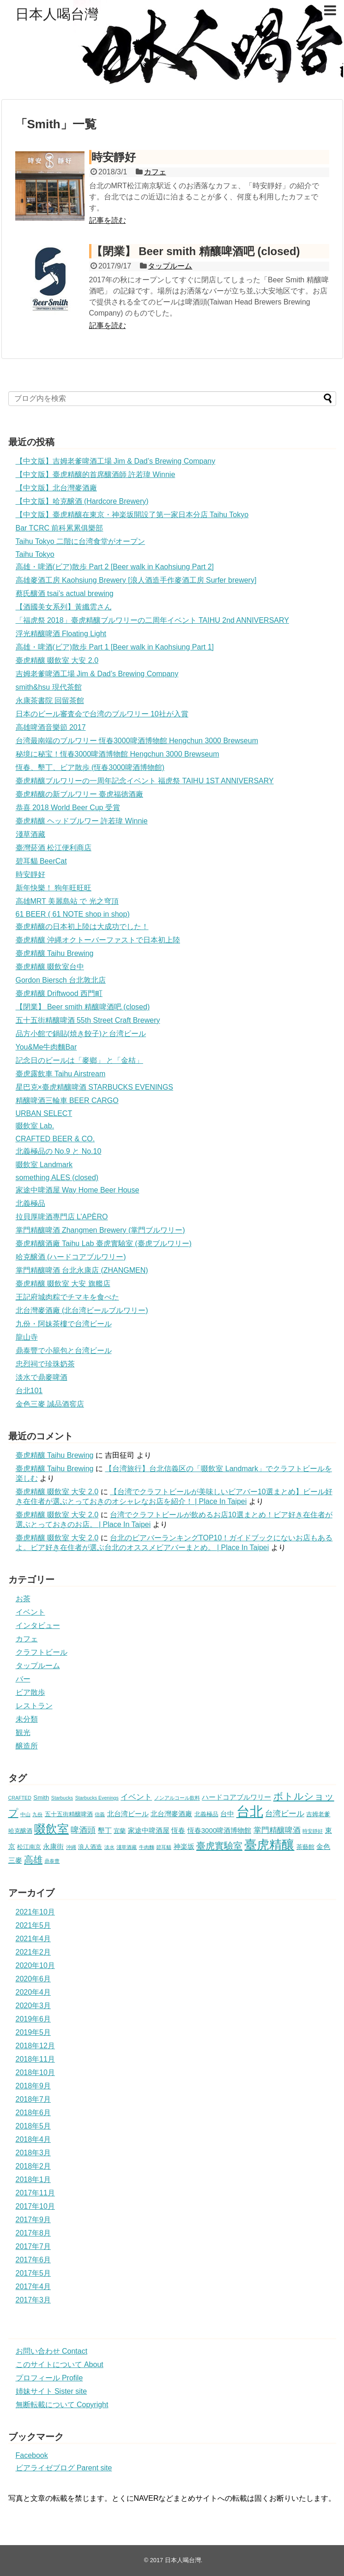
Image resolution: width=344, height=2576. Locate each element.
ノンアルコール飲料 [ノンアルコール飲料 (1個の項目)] (177, 1798)
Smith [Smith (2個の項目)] (41, 1797)
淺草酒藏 (30, 834)
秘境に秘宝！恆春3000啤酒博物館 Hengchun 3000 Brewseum (117, 754)
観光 (23, 1732)
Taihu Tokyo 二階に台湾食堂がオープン (80, 541)
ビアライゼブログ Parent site (64, 2468)
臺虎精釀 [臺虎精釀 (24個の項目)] (269, 1845)
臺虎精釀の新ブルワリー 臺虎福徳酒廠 (79, 794)
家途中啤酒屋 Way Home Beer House (77, 1190)
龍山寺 (27, 1337)
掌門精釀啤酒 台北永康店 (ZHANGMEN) (82, 1270)
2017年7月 (33, 2246)
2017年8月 (33, 2233)
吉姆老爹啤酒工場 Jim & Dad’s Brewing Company (97, 674)
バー (23, 1679)
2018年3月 (33, 2153)
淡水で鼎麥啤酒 (41, 1377)
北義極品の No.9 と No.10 (59, 1151)
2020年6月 (33, 1979)
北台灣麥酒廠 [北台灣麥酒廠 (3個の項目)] (171, 1814)
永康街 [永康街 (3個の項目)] (53, 1846)
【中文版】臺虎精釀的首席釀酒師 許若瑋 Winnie (95, 474)
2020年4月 (33, 1992)
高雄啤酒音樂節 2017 (51, 727)
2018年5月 (33, 2126)
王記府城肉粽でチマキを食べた (67, 1297)
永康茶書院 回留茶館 (50, 700)
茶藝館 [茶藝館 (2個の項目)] (305, 1846)
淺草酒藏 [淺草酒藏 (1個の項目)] (126, 1847)
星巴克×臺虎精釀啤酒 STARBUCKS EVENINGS (95, 1087)
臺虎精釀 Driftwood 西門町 (59, 993)
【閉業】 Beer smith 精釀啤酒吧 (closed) (195, 251)
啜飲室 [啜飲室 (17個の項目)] (51, 1828)
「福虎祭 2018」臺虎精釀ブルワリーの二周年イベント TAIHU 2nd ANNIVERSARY (152, 620)
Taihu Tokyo (35, 554)
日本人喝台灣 (56, 14)
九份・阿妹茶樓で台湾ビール (64, 1324)
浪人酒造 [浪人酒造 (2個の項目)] (90, 1846)
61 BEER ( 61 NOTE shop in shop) (73, 914)
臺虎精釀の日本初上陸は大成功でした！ (82, 926)
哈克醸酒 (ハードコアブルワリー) (71, 1257)
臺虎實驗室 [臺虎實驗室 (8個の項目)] (219, 1846)
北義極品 (30, 1203)
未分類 (27, 1719)
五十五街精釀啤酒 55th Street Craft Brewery (88, 1020)
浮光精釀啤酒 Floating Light (61, 634)
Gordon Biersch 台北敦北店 (61, 980)
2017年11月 (35, 2193)
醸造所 (27, 1746)
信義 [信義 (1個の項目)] (100, 1814)
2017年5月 (33, 2273)
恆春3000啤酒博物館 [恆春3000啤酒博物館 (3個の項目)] (219, 1830)
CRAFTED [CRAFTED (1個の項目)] (19, 1798)
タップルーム (170, 266)
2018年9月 (33, 2086)
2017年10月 (35, 2206)
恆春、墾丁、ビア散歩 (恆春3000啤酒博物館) (90, 767)
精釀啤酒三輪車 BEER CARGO (67, 1100)
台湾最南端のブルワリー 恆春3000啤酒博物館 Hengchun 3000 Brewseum (137, 741)
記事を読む (107, 220)
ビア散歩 (30, 1692)
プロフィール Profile (49, 2378)
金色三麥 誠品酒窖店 (50, 1404)
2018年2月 (33, 2166)
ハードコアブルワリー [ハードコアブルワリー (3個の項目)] (236, 1797)
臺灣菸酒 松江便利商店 (53, 848)
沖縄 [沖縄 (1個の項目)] (71, 1847)
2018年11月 (35, 2059)
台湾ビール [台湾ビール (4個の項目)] (284, 1813)
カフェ (155, 172)
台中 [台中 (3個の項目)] (227, 1814)
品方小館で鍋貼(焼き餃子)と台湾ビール (81, 1034)
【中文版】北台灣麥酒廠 (56, 488)
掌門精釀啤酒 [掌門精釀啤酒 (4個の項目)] (277, 1830)
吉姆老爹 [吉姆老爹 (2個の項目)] (318, 1814)
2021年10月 (35, 1912)
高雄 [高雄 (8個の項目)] (33, 1859)
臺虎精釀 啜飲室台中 (50, 967)
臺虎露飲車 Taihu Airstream (61, 1074)
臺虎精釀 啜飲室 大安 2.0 (57, 660)
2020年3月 (33, 2006)
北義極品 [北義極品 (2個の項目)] (206, 1814)
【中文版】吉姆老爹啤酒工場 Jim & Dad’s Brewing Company (116, 461)
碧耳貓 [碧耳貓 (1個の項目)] (163, 1847)
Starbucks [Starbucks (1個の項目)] (62, 1798)
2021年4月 (33, 1939)
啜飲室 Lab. (35, 1126)
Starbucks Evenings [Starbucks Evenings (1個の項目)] (97, 1798)
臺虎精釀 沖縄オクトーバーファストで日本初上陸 (98, 940)
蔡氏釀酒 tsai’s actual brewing (65, 593)
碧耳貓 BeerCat (41, 861)
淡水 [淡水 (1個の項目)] (109, 1847)
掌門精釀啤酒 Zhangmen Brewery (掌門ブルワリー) (100, 1230)
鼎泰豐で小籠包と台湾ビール (64, 1350)
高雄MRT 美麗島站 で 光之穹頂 (67, 901)
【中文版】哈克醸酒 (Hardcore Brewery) (82, 501)
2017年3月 (33, 2300)
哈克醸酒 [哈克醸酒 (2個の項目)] (20, 1830)
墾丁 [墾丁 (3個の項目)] (105, 1830)
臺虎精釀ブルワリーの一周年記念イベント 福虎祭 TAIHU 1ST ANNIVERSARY (145, 781)
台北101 (29, 1391)
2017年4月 (33, 2286)
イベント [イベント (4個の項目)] (136, 1797)
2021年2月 (33, 1952)
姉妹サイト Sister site (51, 2391)
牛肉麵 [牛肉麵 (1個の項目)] (146, 1847)
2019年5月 (33, 2032)
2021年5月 (33, 1925)
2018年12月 (35, 2046)
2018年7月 (33, 2099)
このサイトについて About (59, 2364)
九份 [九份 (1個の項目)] (37, 1814)
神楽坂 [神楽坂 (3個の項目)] (184, 1846)
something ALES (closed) (57, 1177)
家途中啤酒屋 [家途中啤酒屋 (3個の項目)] (148, 1830)
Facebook (32, 2455)
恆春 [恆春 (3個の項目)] (178, 1830)
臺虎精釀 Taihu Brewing (55, 953)
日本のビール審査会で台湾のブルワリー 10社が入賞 (102, 714)
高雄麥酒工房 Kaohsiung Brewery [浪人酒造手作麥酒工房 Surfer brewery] (136, 580)
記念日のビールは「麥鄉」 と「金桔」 (79, 1060)
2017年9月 (33, 2220)
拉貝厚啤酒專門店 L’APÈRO (62, 1217)
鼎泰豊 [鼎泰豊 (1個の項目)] (52, 1861)
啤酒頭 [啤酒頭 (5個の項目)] (83, 1830)
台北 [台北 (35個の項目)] (249, 1811)
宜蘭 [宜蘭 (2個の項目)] (120, 1830)
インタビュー (38, 1625)
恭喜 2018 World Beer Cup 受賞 (68, 807)
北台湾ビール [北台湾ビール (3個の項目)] (128, 1814)
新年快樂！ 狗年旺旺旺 (53, 888)
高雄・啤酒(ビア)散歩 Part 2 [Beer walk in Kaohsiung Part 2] (115, 567)
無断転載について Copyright (62, 2405)
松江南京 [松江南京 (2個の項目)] (29, 1846)
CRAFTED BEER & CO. (55, 1139)
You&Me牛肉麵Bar (46, 1047)
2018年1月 (33, 2179)
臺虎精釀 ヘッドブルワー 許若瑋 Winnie (82, 821)
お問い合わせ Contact (52, 2351)
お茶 (23, 1599)
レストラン (34, 1706)
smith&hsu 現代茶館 (49, 687)
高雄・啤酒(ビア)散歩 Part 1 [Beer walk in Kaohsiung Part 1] (115, 647)
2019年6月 (33, 2019)
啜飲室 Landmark (44, 1165)
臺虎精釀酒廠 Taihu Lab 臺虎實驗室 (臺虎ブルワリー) (104, 1243)
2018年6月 (33, 2113)
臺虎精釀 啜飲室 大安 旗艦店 (63, 1284)
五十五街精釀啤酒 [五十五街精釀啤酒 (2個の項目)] (69, 1814)
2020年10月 (35, 1965)
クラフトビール (41, 1652)
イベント (30, 1612)
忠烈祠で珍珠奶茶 (45, 1364)
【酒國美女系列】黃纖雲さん (64, 607)
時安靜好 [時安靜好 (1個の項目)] (312, 1831)
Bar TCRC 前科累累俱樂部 (59, 528)
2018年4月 (33, 2139)
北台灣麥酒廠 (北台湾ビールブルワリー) (82, 1310)
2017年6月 (33, 2260)
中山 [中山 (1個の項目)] (25, 1814)
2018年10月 (35, 2072)
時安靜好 (113, 157)
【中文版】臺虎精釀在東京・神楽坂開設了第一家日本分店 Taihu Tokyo (132, 515)
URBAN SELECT (44, 1113)
